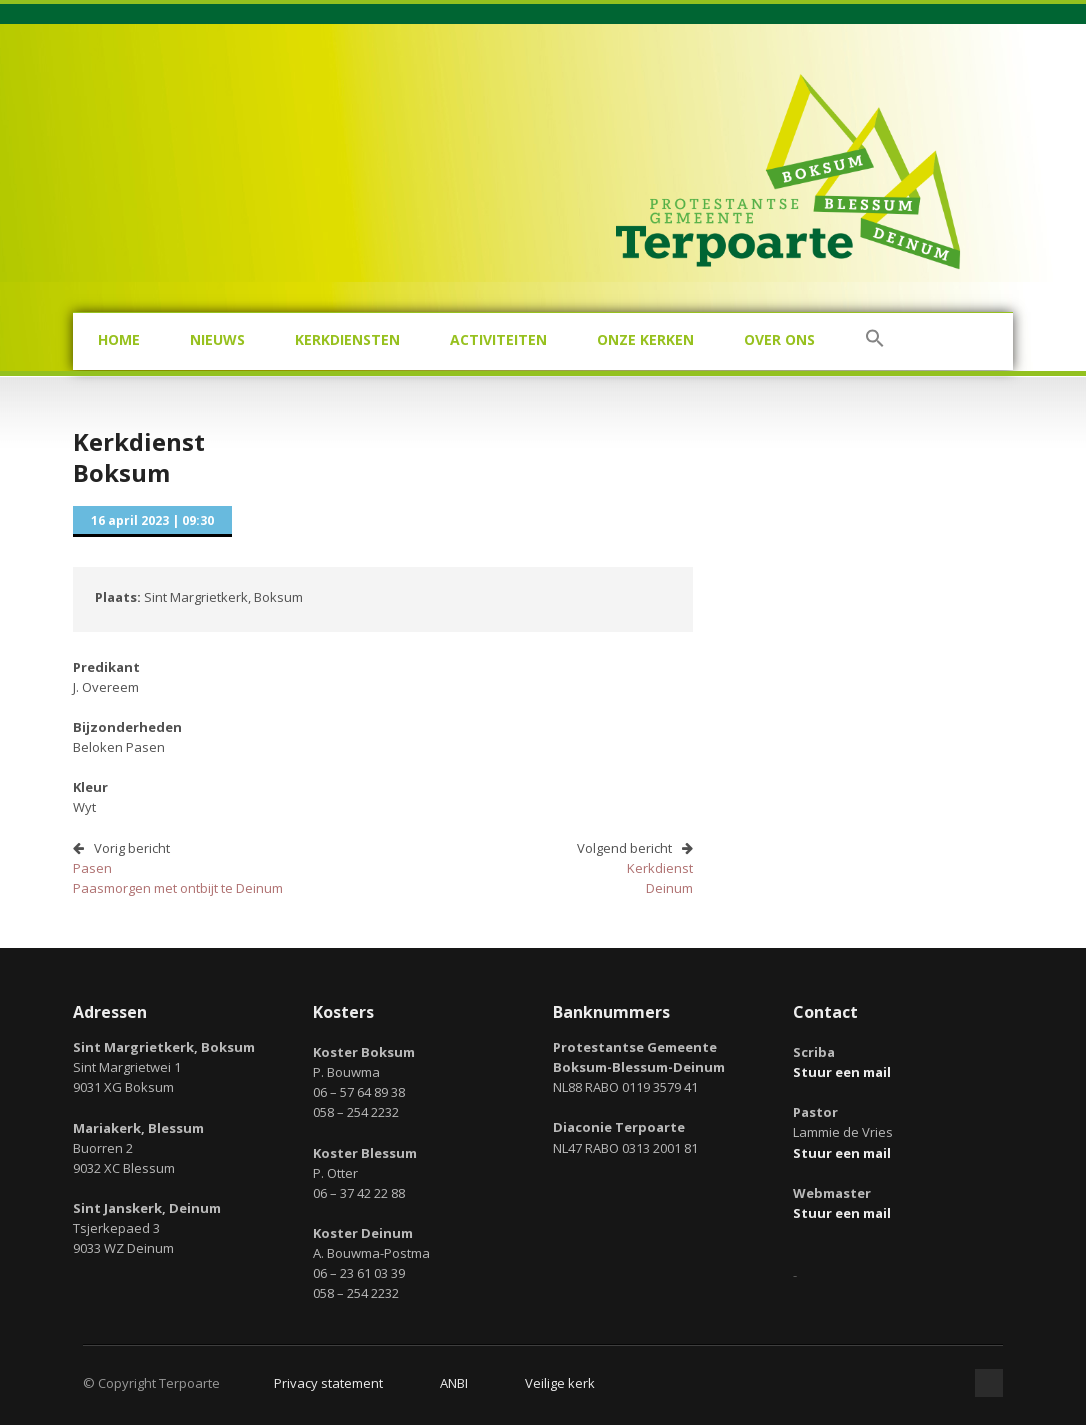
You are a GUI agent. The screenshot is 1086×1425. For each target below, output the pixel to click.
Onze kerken (645, 339)
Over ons (779, 339)
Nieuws (217, 339)
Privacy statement (328, 1383)
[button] (875, 341)
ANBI (454, 1383)
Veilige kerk (560, 1383)
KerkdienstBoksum (139, 457)
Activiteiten (498, 339)
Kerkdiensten (347, 339)
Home (119, 339)
